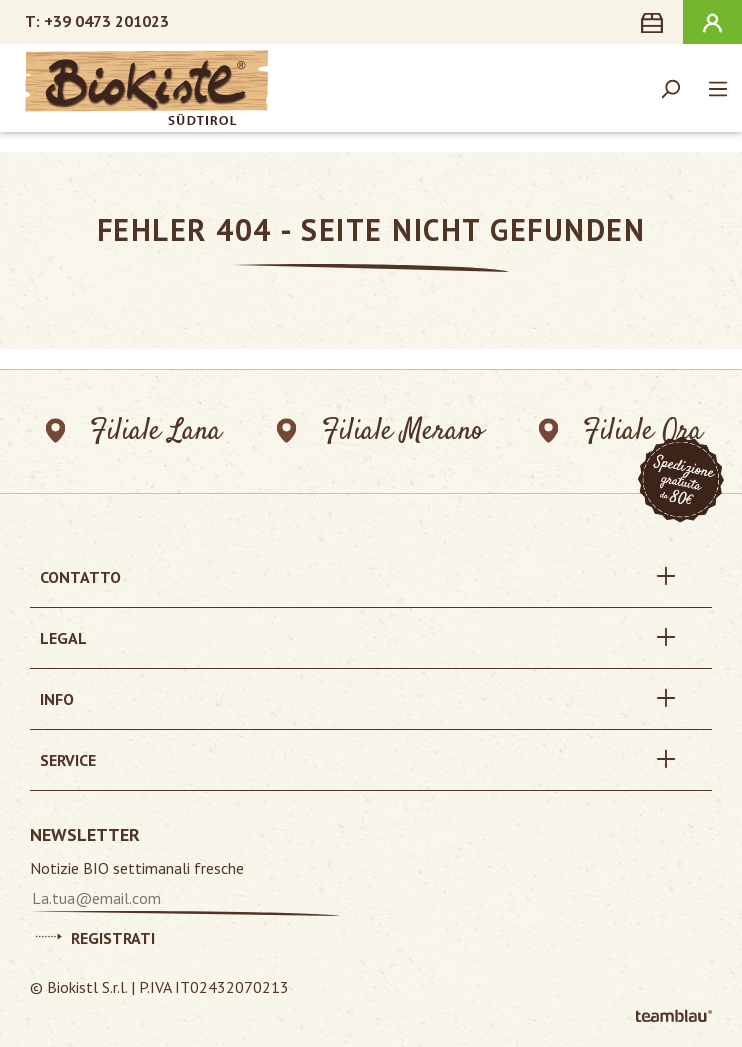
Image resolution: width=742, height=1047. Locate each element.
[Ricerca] (670, 88)
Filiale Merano (380, 431)
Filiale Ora (621, 431)
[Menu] (718, 88)
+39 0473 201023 (106, 21)
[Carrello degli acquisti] (656, 22)
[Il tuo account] (712, 22)
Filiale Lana (133, 431)
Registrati (95, 935)
